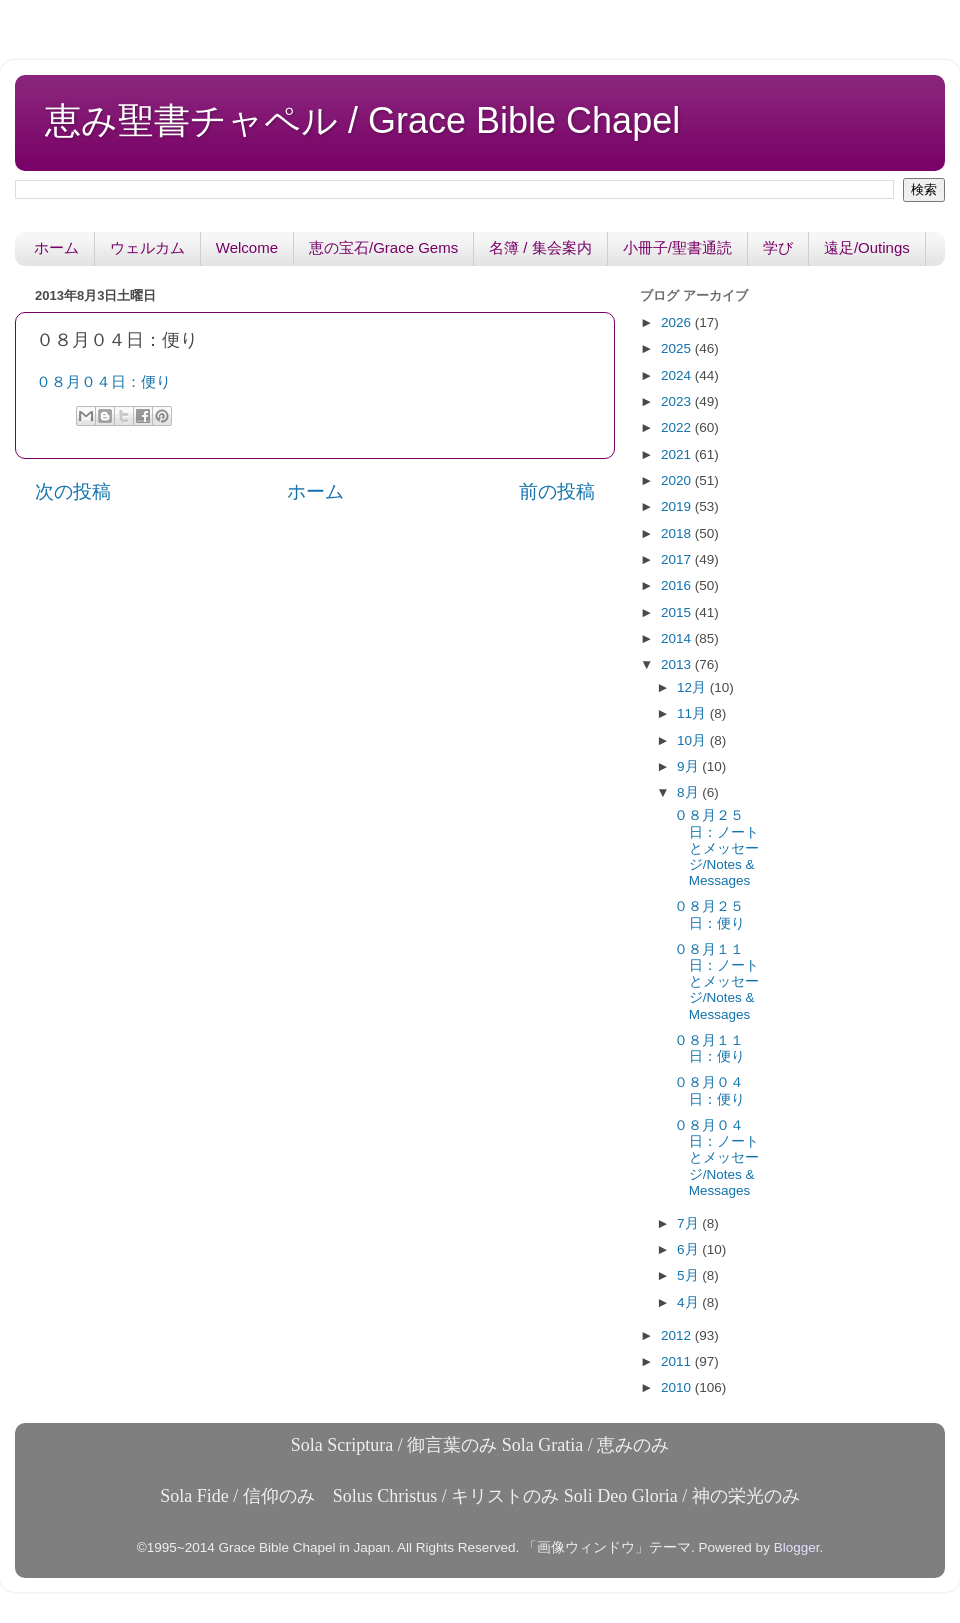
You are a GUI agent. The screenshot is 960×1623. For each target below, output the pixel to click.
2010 (678, 1387)
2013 (678, 664)
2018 (678, 533)
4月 (689, 1302)
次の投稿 (73, 491)
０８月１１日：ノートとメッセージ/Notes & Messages (716, 982)
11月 (693, 713)
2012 (678, 1335)
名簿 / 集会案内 (540, 247)
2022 (678, 427)
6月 (689, 1249)
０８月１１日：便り (709, 1048)
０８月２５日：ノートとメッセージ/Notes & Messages (716, 848)
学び (778, 247)
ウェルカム (147, 247)
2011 (678, 1361)
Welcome (247, 247)
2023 (678, 401)
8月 (689, 792)
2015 (678, 612)
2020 (678, 480)
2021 (678, 454)
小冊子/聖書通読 (677, 247)
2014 (678, 638)
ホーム (56, 247)
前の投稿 (557, 491)
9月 (689, 766)
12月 (693, 687)
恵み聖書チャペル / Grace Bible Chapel (362, 120)
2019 (678, 506)
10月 (693, 740)
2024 (678, 375)
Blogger (797, 1547)
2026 (678, 322)
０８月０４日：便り (103, 382)
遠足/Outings (867, 247)
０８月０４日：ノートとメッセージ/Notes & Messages (716, 1158)
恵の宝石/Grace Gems (383, 247)
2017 (678, 559)
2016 (678, 585)
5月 (689, 1275)
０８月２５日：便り (709, 914)
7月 (689, 1223)
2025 (678, 348)
